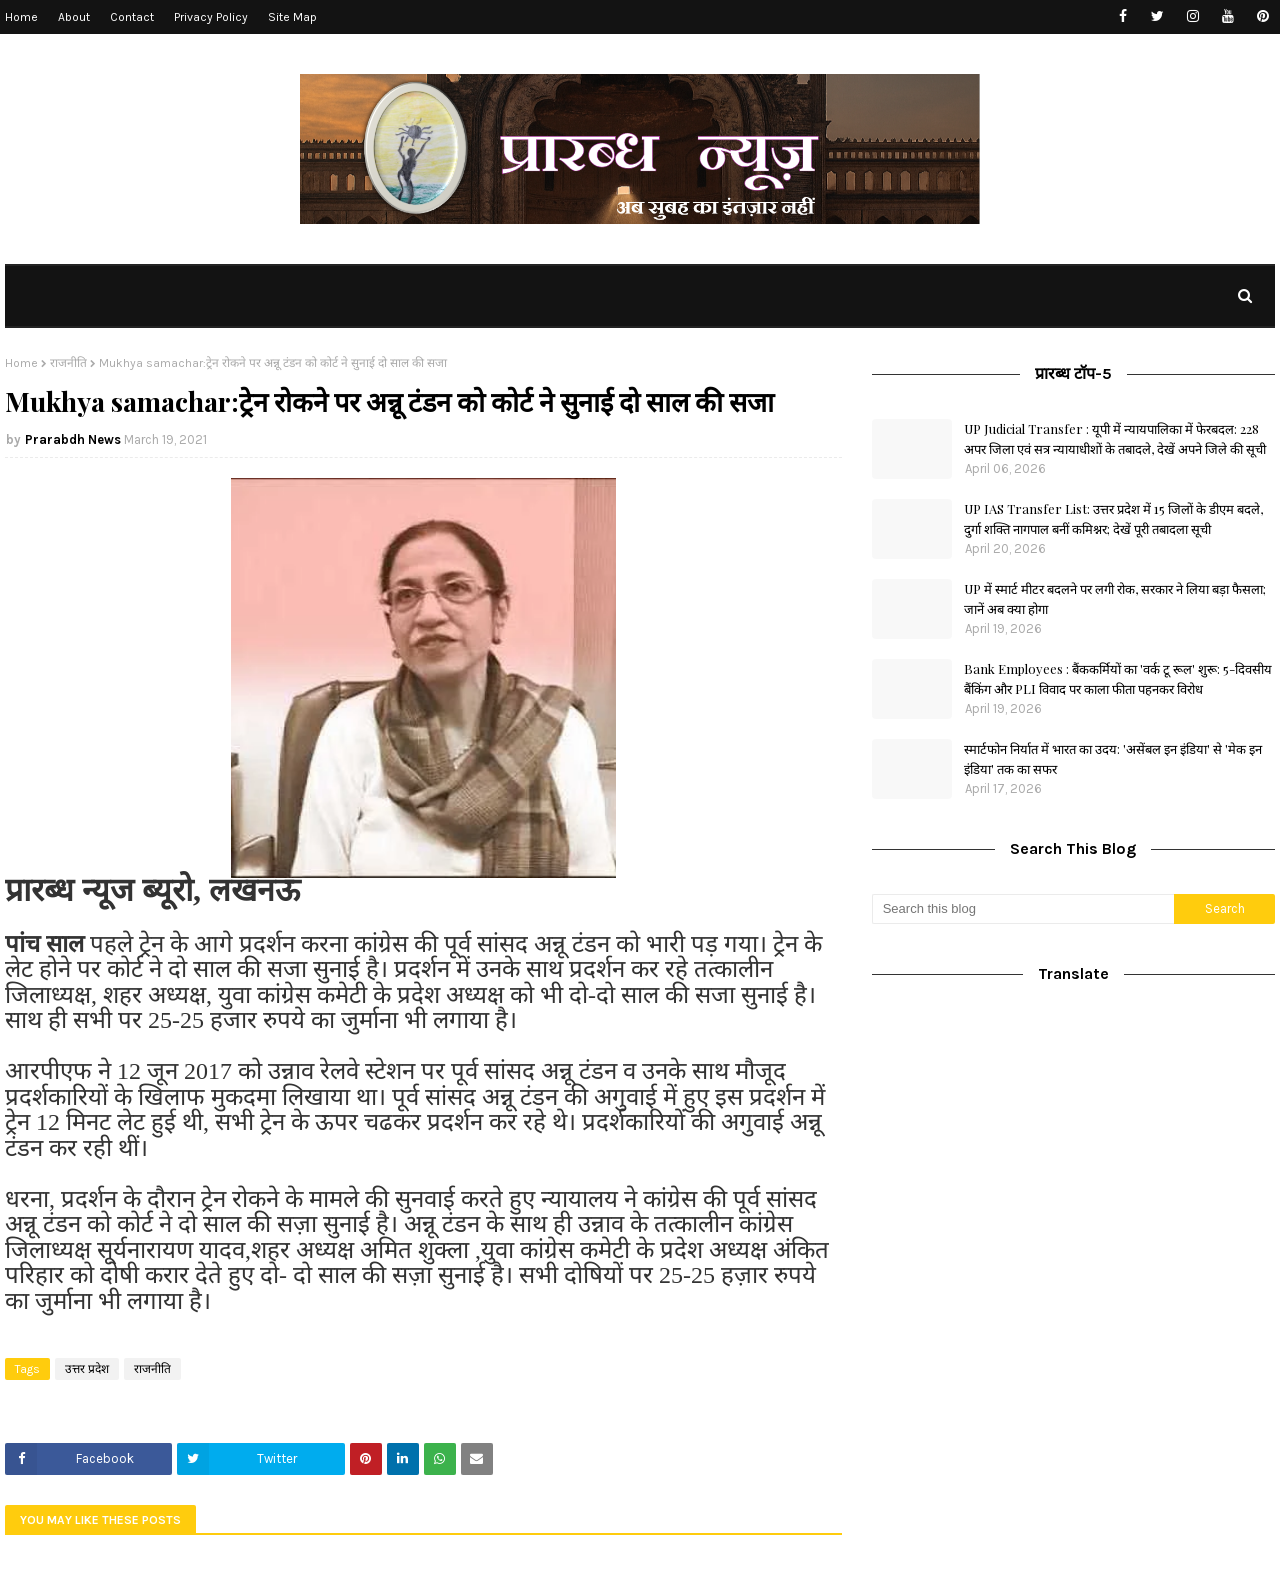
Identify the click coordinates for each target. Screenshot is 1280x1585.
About (74, 17)
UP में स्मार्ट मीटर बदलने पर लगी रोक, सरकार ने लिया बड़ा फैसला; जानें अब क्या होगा (1115, 598)
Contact (132, 17)
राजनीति (68, 363)
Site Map (292, 17)
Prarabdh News (73, 439)
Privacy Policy (211, 17)
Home (21, 17)
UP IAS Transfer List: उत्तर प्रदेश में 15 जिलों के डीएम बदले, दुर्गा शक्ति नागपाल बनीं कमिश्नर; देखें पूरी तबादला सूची (1113, 518)
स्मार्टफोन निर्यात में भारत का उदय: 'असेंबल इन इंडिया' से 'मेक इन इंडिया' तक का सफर (1113, 758)
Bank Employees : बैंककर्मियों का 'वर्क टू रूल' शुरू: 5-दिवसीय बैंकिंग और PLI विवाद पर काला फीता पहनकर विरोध (1118, 678)
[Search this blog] (1023, 909)
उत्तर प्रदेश (87, 1369)
